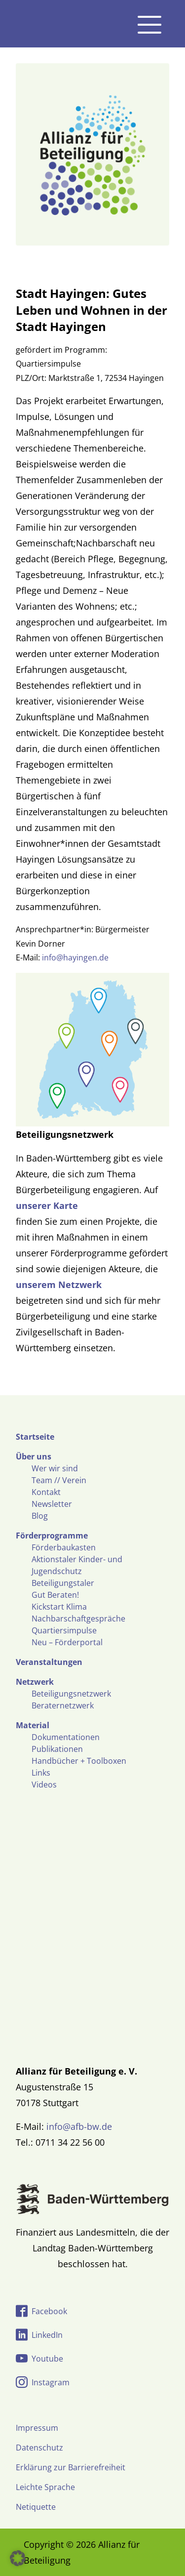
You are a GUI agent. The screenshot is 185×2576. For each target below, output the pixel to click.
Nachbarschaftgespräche (78, 1618)
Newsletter (52, 1503)
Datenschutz (39, 2447)
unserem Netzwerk (59, 1284)
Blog (40, 1515)
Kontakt (46, 1492)
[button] (18, 2558)
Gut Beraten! (55, 1594)
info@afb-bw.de (79, 2126)
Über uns (33, 1456)
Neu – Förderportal (67, 1642)
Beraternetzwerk (63, 1705)
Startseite (35, 1436)
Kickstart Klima (59, 1606)
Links (41, 1772)
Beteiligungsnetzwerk (71, 1693)
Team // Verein (59, 1480)
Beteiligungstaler (63, 1583)
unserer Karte (47, 1205)
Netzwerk (35, 1681)
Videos (44, 1784)
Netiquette (36, 2506)
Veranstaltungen (49, 1662)
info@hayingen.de (75, 957)
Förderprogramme (52, 1535)
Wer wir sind (55, 1468)
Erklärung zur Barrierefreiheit (70, 2467)
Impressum (37, 2427)
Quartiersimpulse (64, 1630)
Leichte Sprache (45, 2487)
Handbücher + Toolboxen (79, 1760)
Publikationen (57, 1749)
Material (32, 1725)
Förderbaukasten (64, 1547)
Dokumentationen (66, 1737)
